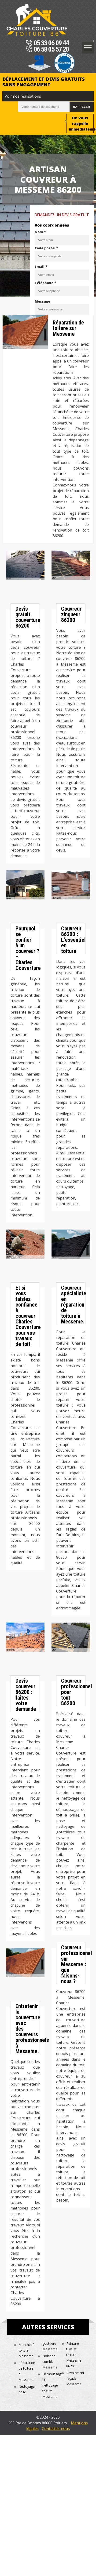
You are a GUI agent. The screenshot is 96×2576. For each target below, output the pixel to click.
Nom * (40, 232)
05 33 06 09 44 (47, 43)
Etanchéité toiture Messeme (26, 2350)
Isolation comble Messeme (49, 2361)
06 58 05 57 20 (47, 49)
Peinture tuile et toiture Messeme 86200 (73, 2354)
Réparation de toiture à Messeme (26, 2371)
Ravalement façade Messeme (74, 2378)
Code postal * (46, 248)
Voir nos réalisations (23, 96)
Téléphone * (45, 283)
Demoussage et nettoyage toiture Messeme (50, 2385)
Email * (41, 266)
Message (42, 301)
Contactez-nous (56, 2428)
